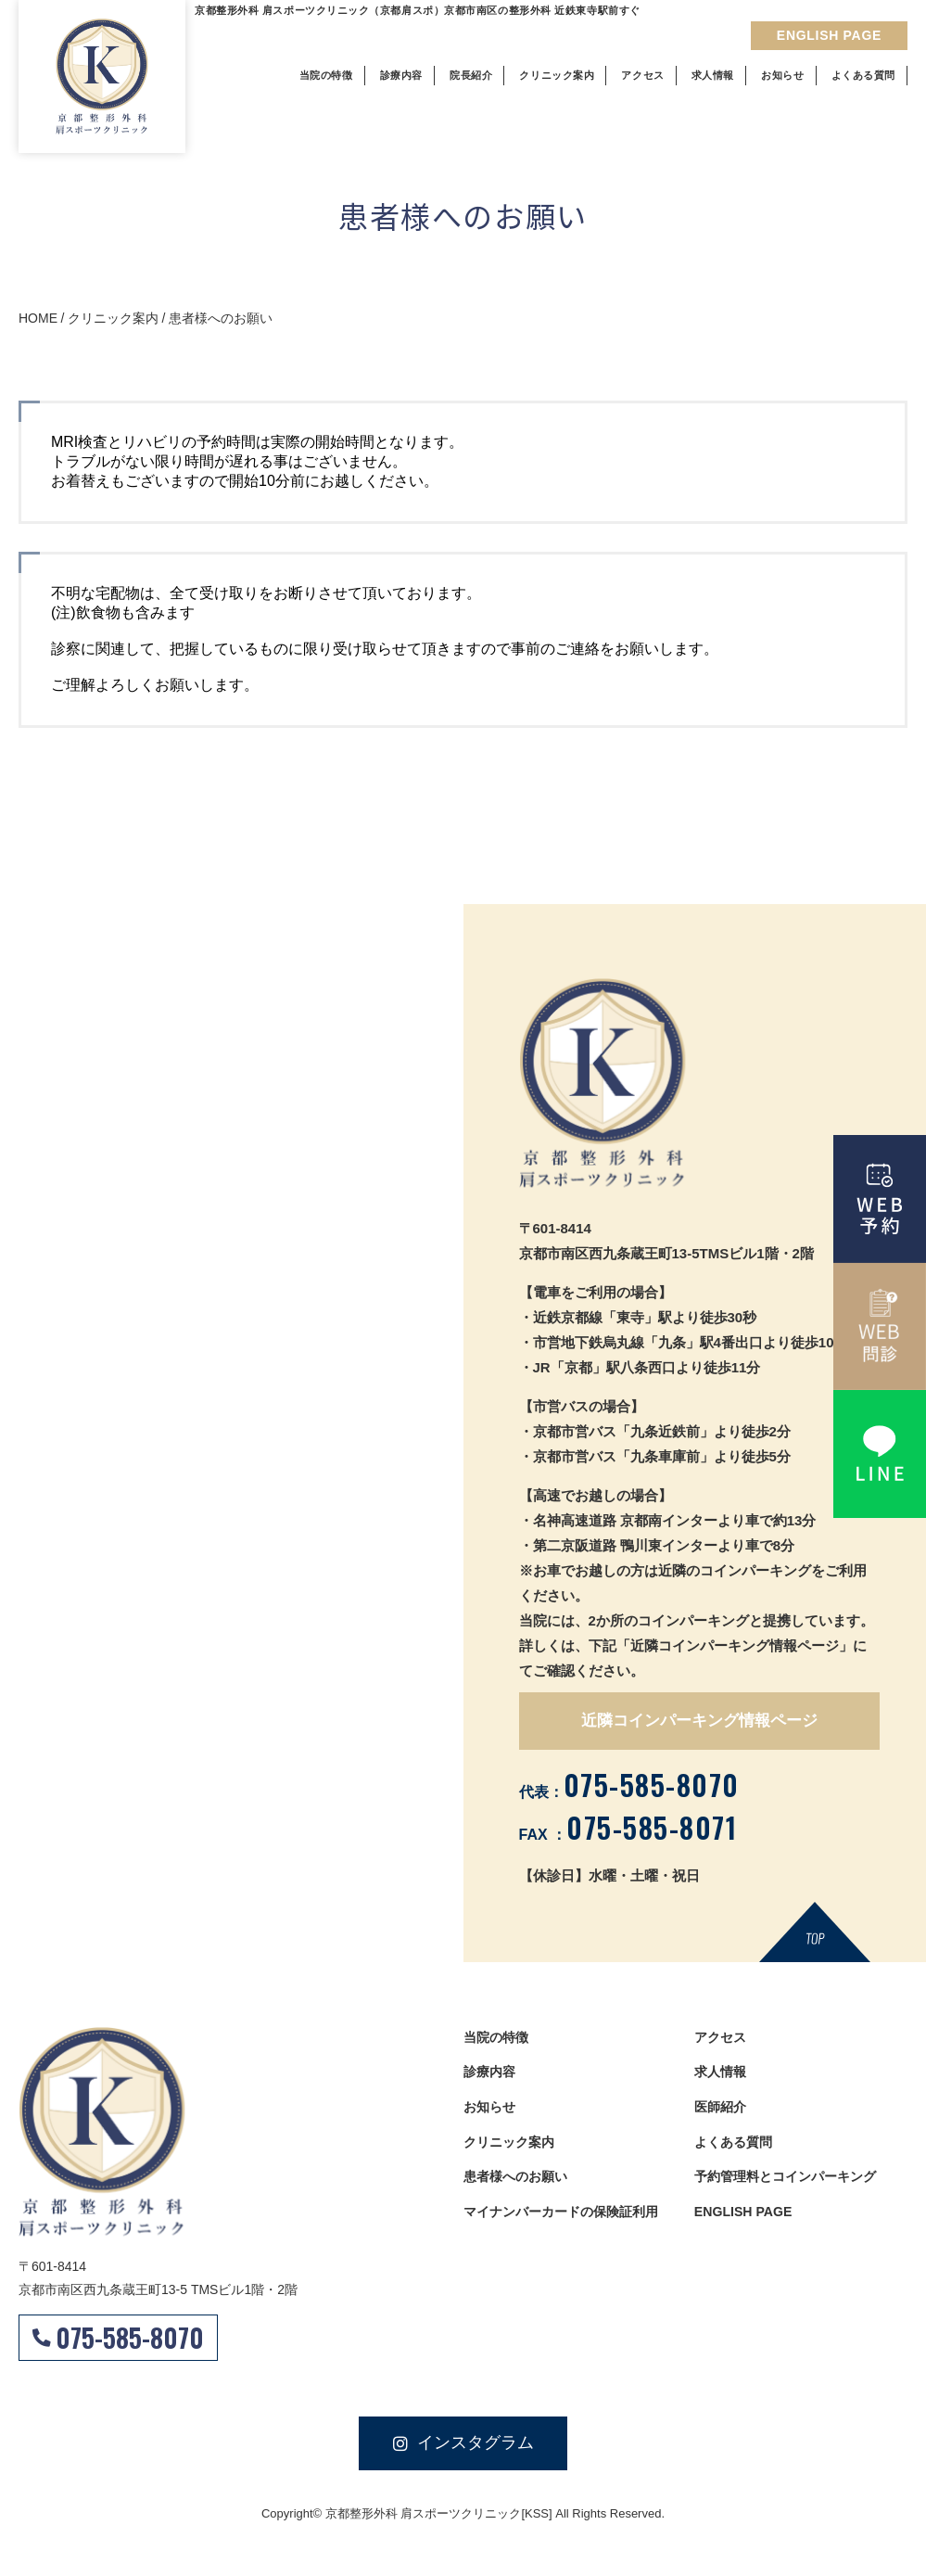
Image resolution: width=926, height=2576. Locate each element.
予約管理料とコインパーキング (791, 2182)
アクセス (722, 2038)
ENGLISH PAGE (746, 2218)
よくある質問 (736, 2146)
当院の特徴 (498, 2038)
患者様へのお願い (519, 2182)
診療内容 (491, 2074)
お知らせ (491, 2110)
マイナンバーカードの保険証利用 (567, 2218)
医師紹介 (722, 2110)
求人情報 (722, 2074)
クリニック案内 (512, 2146)
